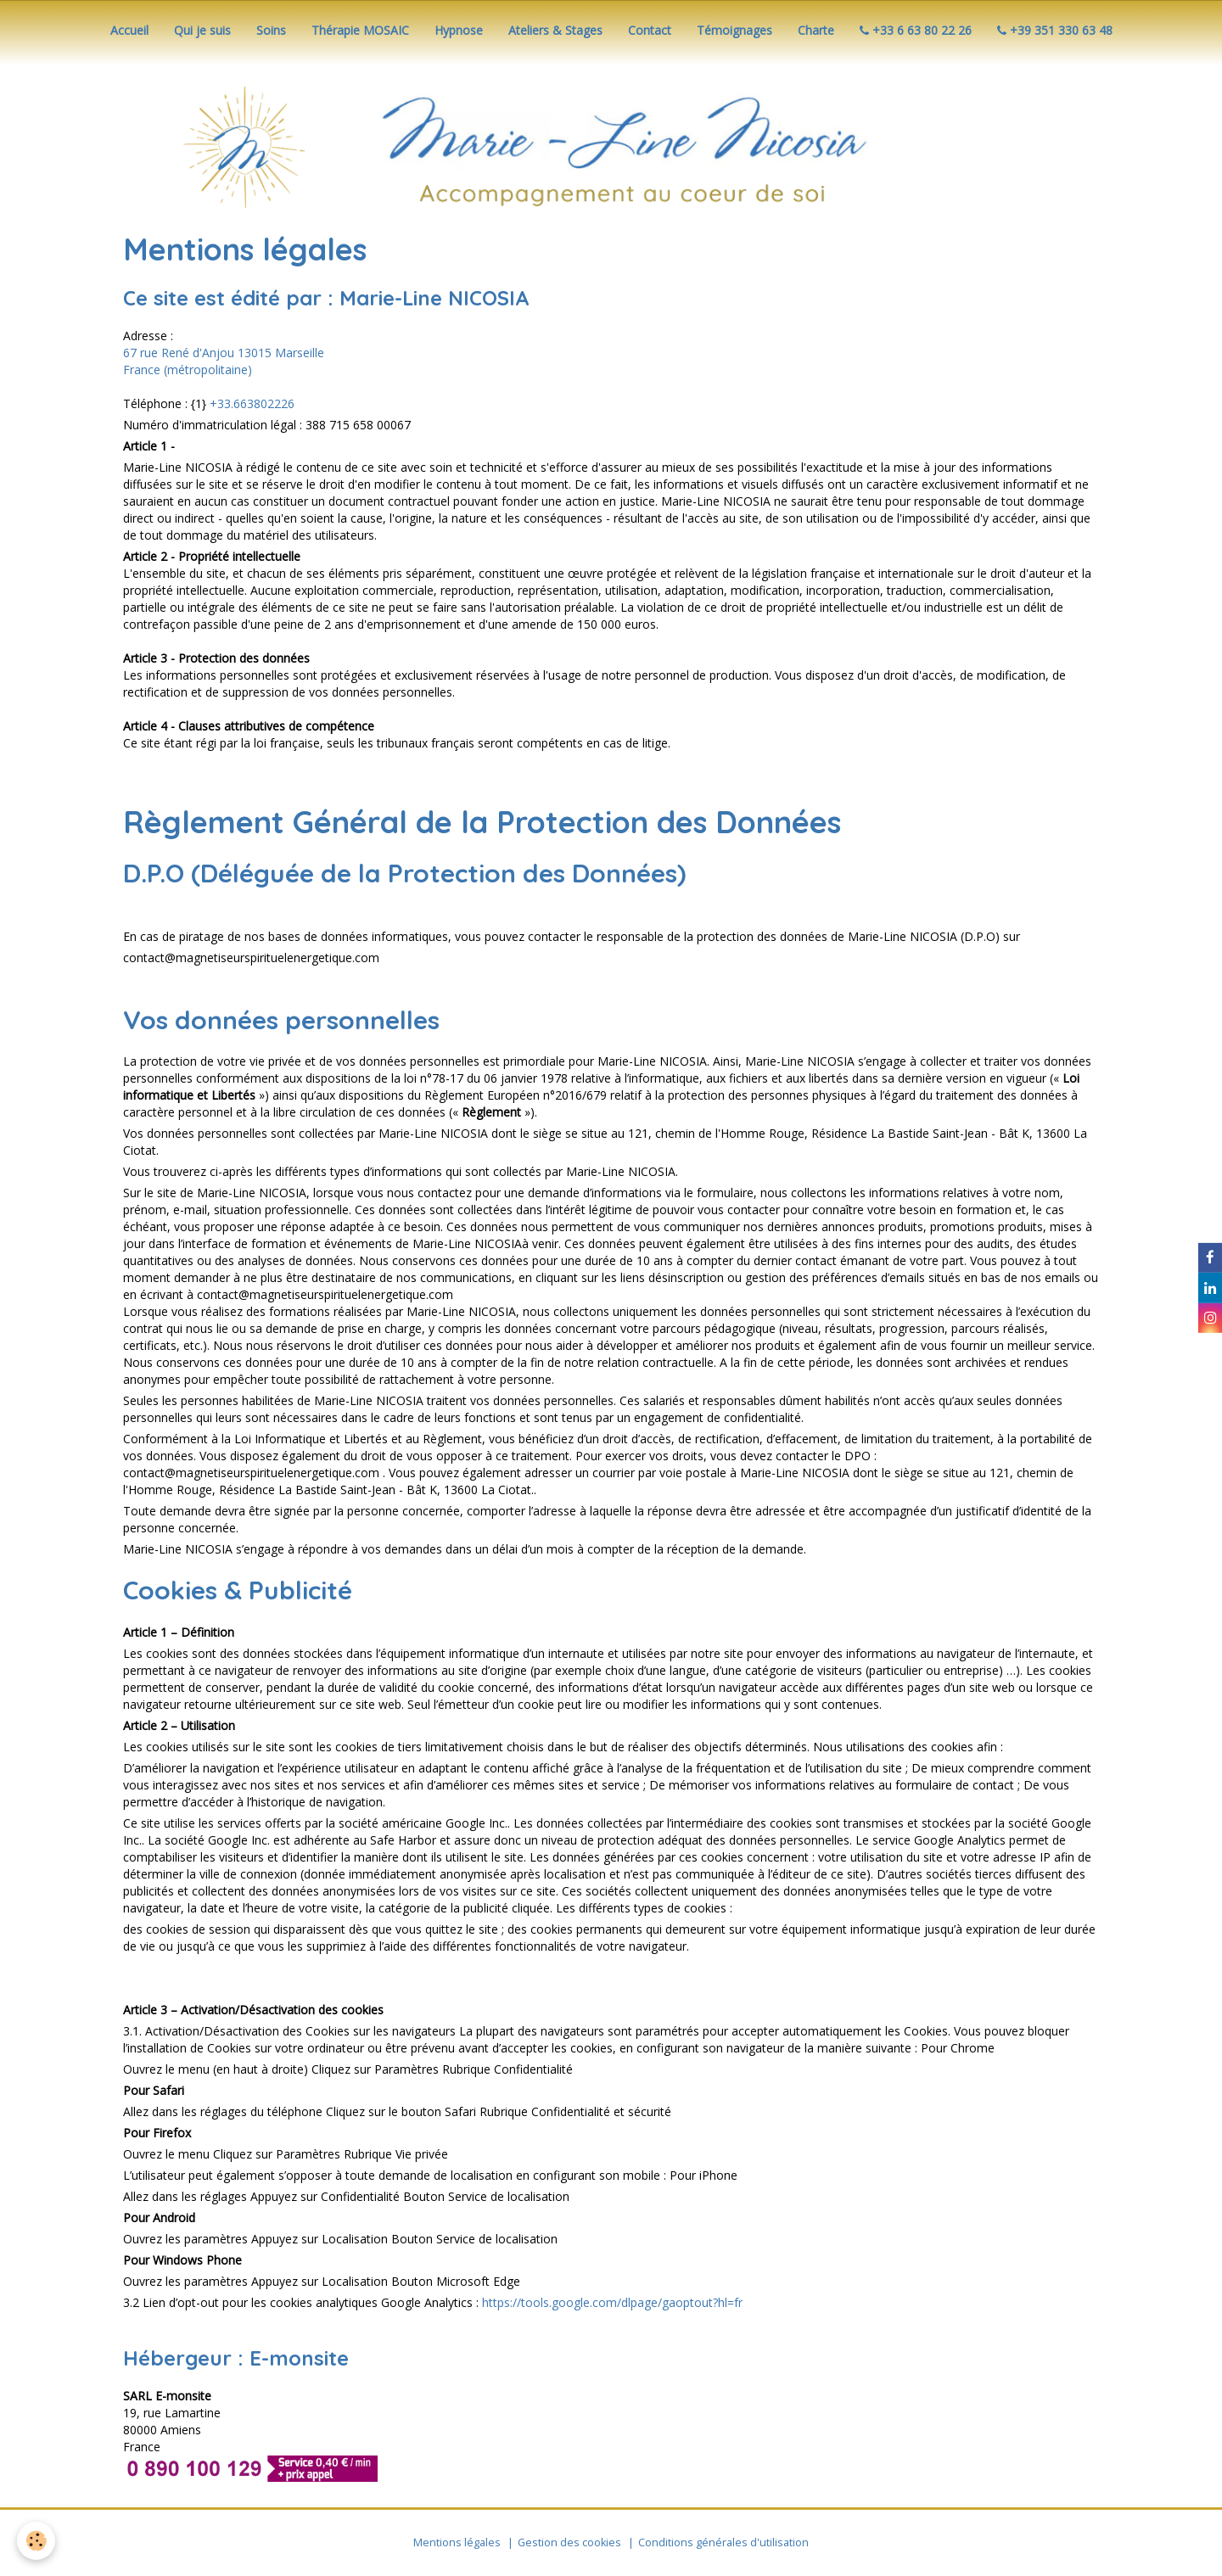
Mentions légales (457, 2542)
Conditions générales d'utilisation (723, 2542)
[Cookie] (36, 2541)
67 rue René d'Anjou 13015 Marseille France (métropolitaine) (223, 361)
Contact (649, 30)
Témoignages (734, 30)
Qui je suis (202, 30)
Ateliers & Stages (555, 30)
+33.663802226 (252, 403)
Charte (816, 30)
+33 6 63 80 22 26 (916, 30)
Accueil (129, 30)
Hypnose (458, 30)
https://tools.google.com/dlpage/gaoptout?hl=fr (612, 2302)
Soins (271, 30)
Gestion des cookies (569, 2542)
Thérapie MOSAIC (360, 30)
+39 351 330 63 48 (1055, 30)
